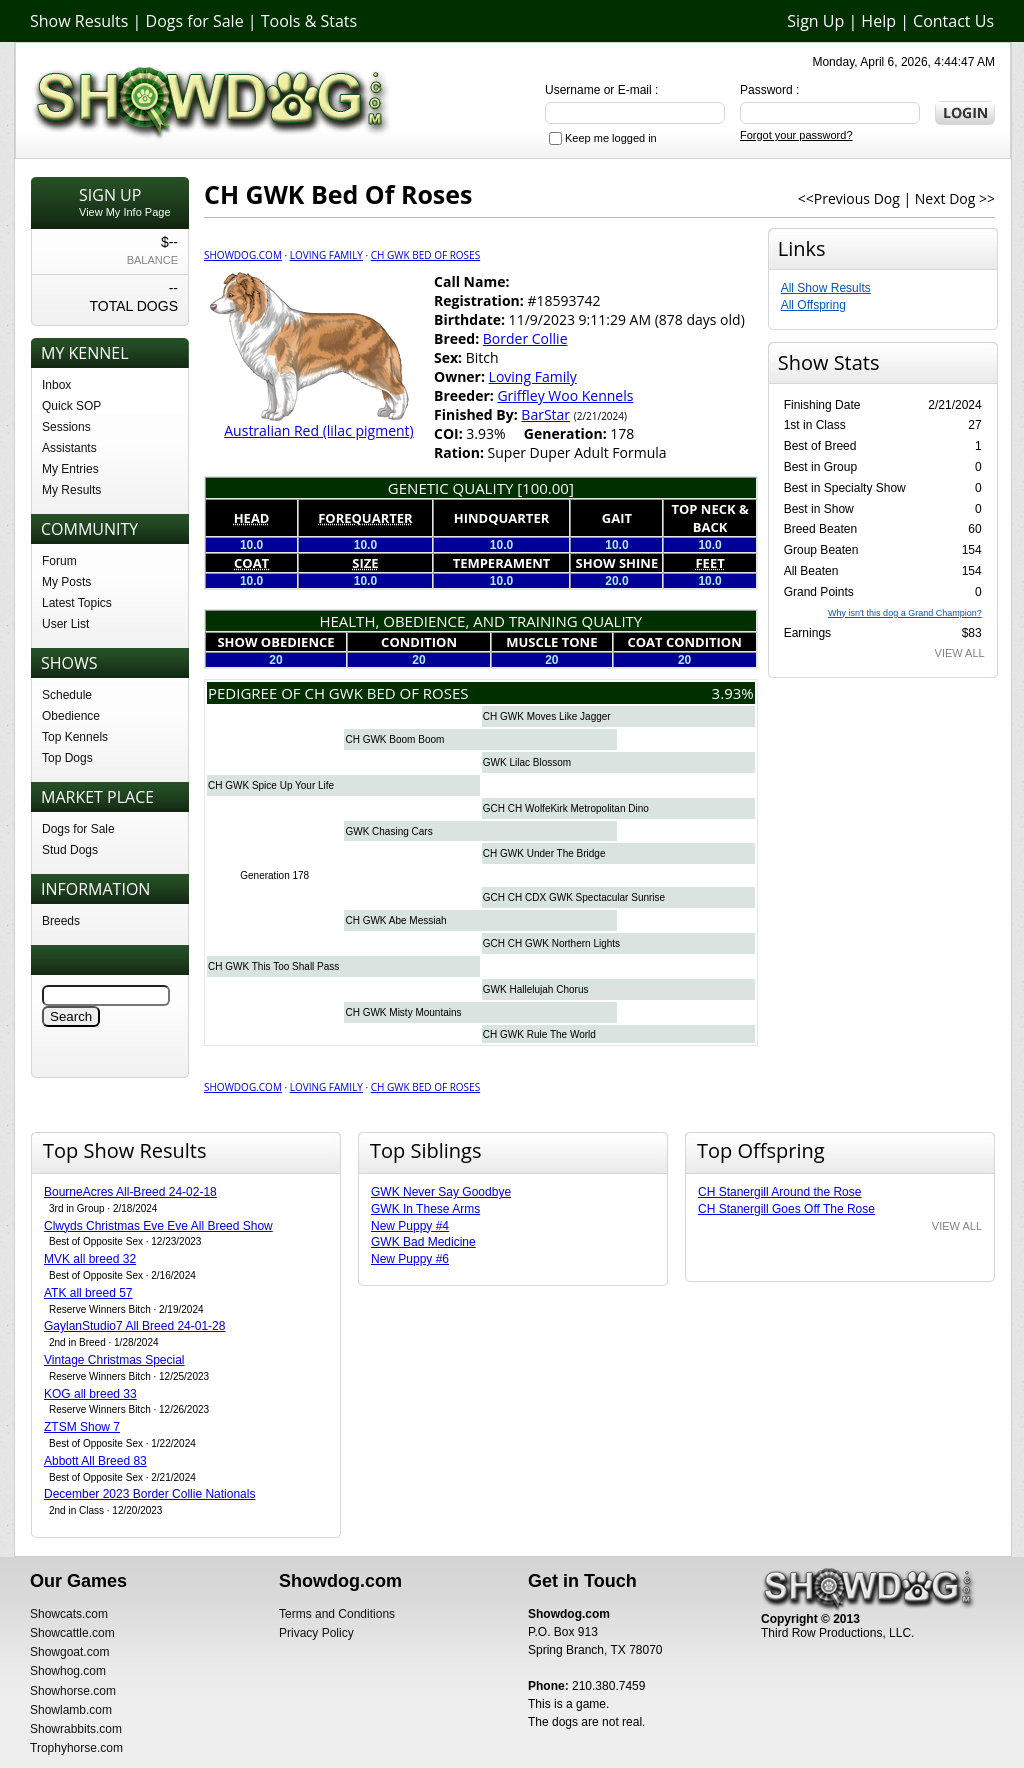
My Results (71, 490)
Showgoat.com (69, 1652)
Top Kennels (75, 737)
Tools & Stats (309, 21)
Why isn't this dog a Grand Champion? (905, 613)
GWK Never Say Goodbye (441, 1192)
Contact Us (953, 21)
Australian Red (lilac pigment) (318, 430)
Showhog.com (68, 1671)
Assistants (69, 448)
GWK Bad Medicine (423, 1242)
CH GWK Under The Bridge (544, 853)
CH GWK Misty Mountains (403, 1012)
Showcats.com (69, 1614)
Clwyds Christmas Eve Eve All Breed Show (158, 1226)
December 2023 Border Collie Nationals (149, 1494)
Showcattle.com (72, 1633)
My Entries (70, 469)
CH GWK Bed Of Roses (425, 255)
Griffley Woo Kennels (565, 395)
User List (65, 624)
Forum (59, 561)
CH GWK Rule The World (539, 1034)
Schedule (67, 695)
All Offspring (813, 305)
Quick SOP (71, 406)
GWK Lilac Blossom (527, 762)
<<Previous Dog (849, 198)
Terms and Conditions (337, 1614)
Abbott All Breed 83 (95, 1461)
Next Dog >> (955, 198)
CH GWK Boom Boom (394, 739)
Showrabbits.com (76, 1729)
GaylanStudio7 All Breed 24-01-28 (134, 1326)
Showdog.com (243, 255)
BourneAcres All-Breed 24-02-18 (130, 1192)
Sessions (66, 427)
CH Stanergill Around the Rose (779, 1192)
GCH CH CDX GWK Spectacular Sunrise (574, 897)
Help (878, 21)
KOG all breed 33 (90, 1394)
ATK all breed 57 (88, 1293)
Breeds (61, 921)
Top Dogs (67, 758)
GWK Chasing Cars (388, 831)
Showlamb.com (71, 1710)
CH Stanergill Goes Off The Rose (786, 1209)
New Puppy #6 (410, 1259)
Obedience (71, 716)
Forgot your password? (796, 135)
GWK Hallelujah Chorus (536, 989)
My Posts (66, 582)
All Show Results (826, 288)
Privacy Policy (316, 1633)
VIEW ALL (960, 653)
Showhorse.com (73, 1691)
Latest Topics (77, 603)
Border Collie (525, 338)
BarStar (545, 414)
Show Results (79, 21)
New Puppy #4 (410, 1226)
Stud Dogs (70, 850)
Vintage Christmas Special (114, 1360)
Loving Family (326, 255)
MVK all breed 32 (90, 1259)
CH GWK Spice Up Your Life (271, 785)
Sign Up (815, 21)
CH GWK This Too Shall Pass (273, 966)
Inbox (56, 385)
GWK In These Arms (425, 1209)
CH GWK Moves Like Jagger (547, 716)
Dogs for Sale (195, 21)
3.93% (733, 693)
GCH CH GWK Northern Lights (551, 943)
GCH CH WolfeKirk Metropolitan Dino (566, 808)
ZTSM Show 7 (82, 1427)
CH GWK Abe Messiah (395, 920)
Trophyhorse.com (76, 1748)
